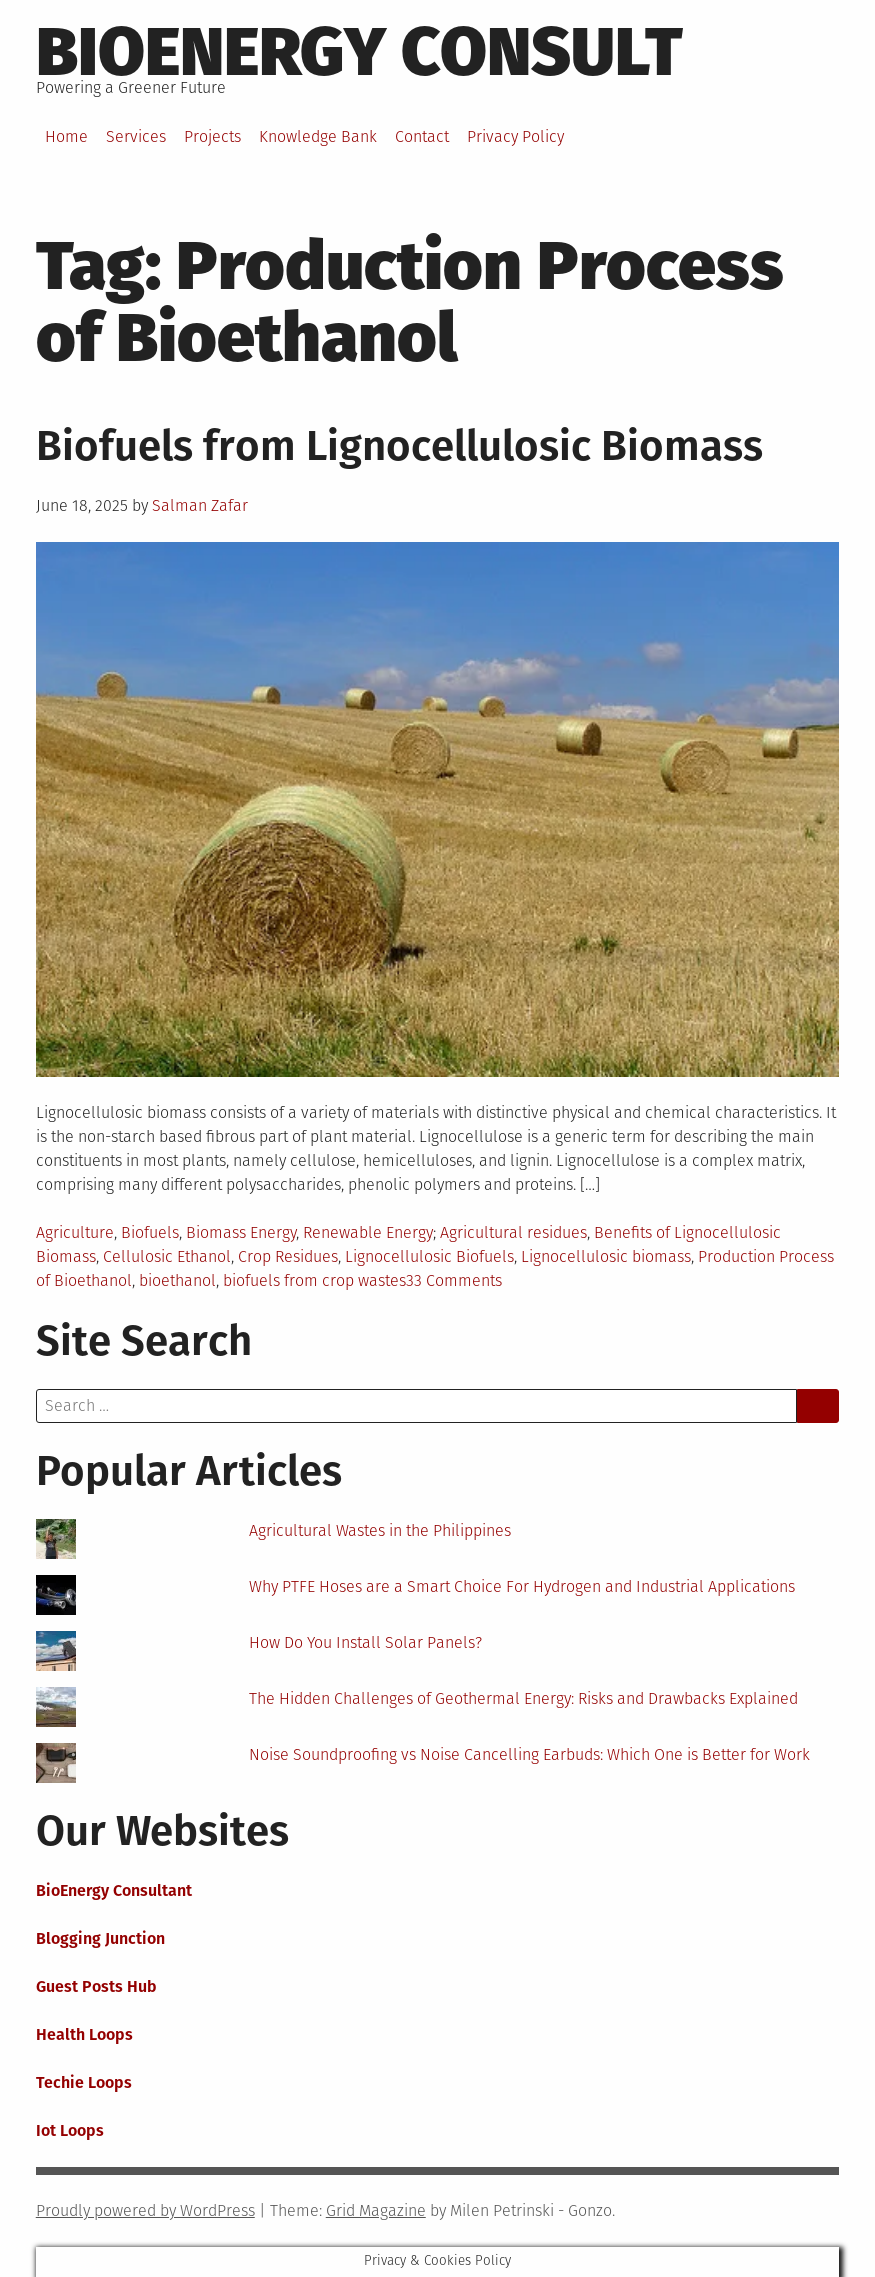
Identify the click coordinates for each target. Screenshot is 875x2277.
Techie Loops (84, 2082)
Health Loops (84, 2034)
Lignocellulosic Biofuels (429, 1256)
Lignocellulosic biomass (606, 1256)
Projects (212, 136)
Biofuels (150, 1232)
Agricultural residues (513, 1232)
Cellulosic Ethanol (167, 1256)
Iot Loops (70, 2130)
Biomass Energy (241, 1232)
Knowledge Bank (318, 136)
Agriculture (75, 1232)
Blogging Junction (100, 1938)
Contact (422, 136)
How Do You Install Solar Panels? (365, 1642)
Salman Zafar (200, 505)
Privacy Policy (515, 136)
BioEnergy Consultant (114, 1890)
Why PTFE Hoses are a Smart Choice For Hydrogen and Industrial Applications (522, 1586)
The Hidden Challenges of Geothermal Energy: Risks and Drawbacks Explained (523, 1698)
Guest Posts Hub (96, 1986)
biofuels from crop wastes (314, 1280)
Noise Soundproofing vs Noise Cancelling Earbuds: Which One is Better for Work (529, 1754)
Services (136, 136)
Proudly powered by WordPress (145, 2210)
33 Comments (454, 1280)
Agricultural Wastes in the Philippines (380, 1530)
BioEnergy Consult (359, 52)
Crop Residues (288, 1256)
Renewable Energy (368, 1232)
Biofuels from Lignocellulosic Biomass (399, 446)
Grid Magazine (376, 2210)
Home (66, 136)
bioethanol (177, 1280)
